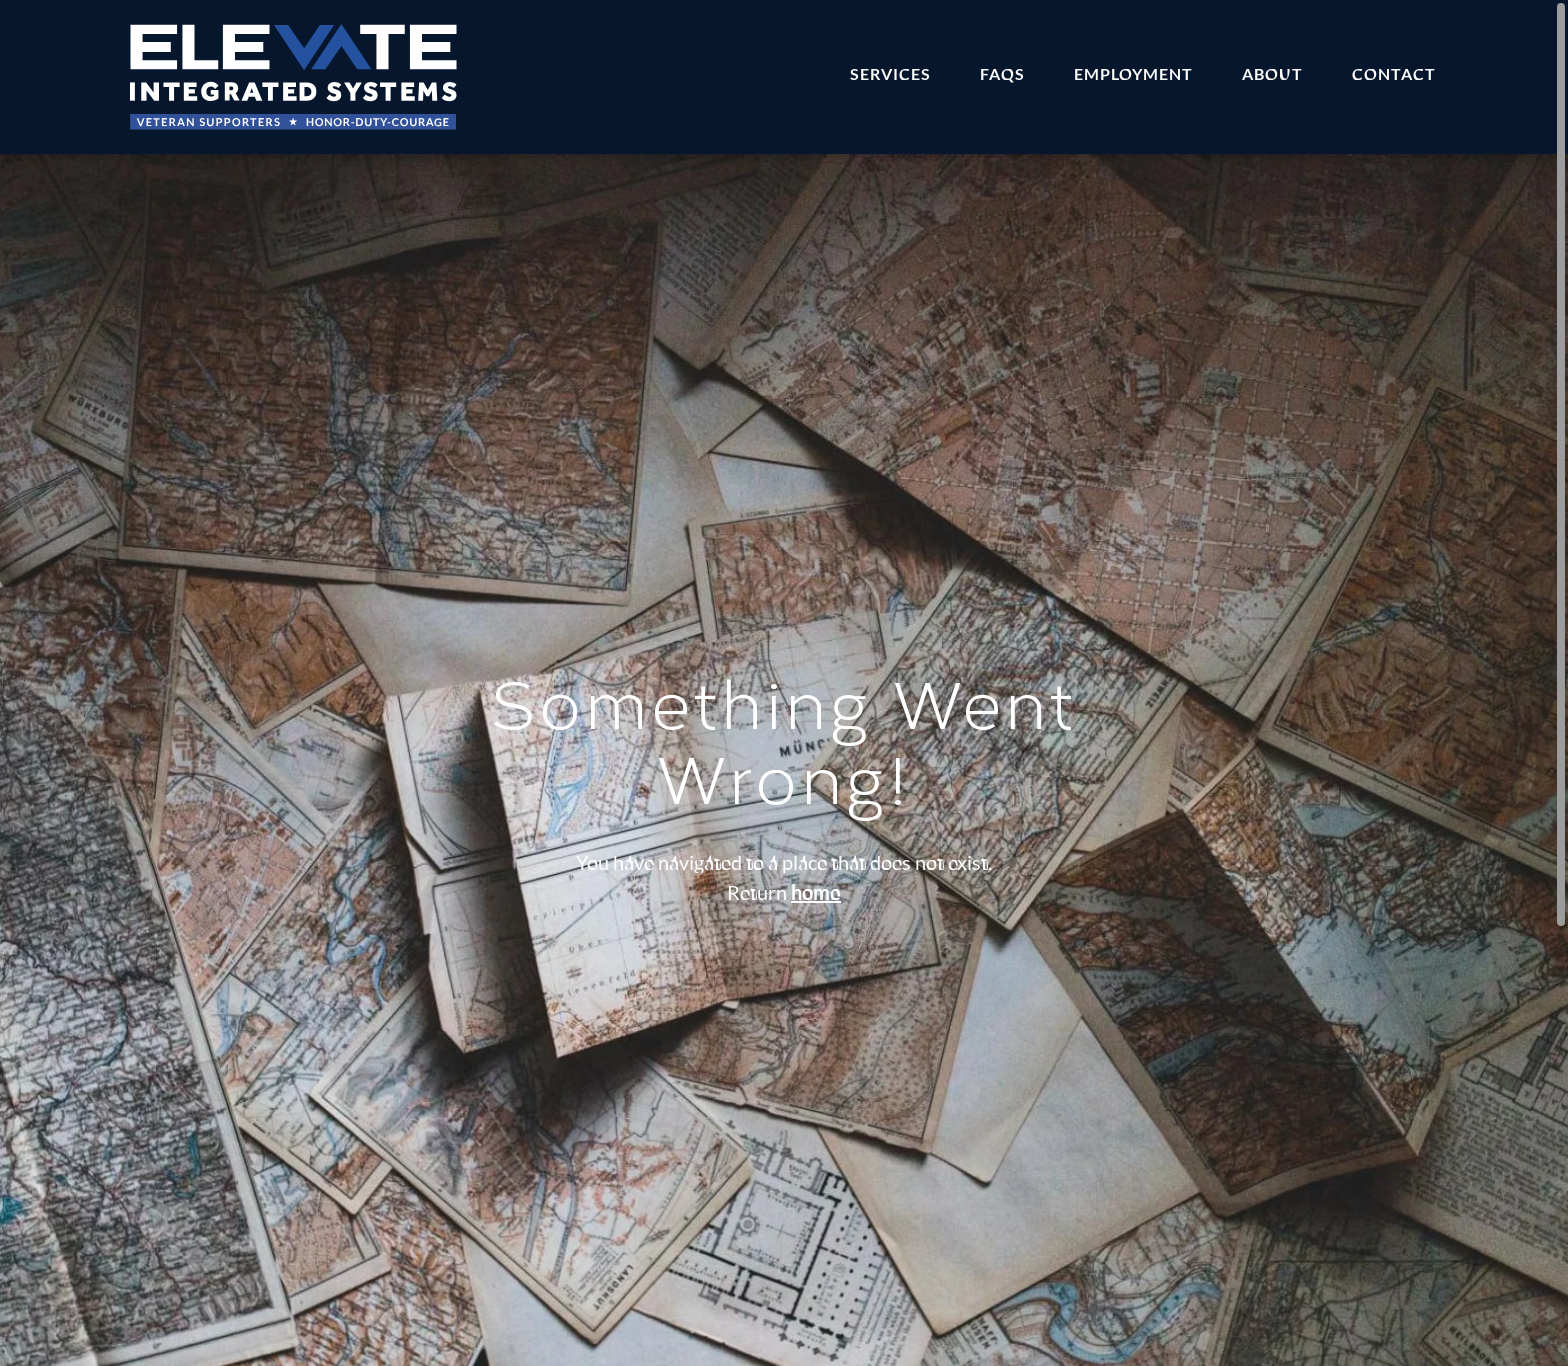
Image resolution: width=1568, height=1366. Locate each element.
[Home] (294, 77)
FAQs (1002, 75)
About (1272, 75)
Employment (1133, 75)
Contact (1394, 75)
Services (890, 75)
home (816, 894)
